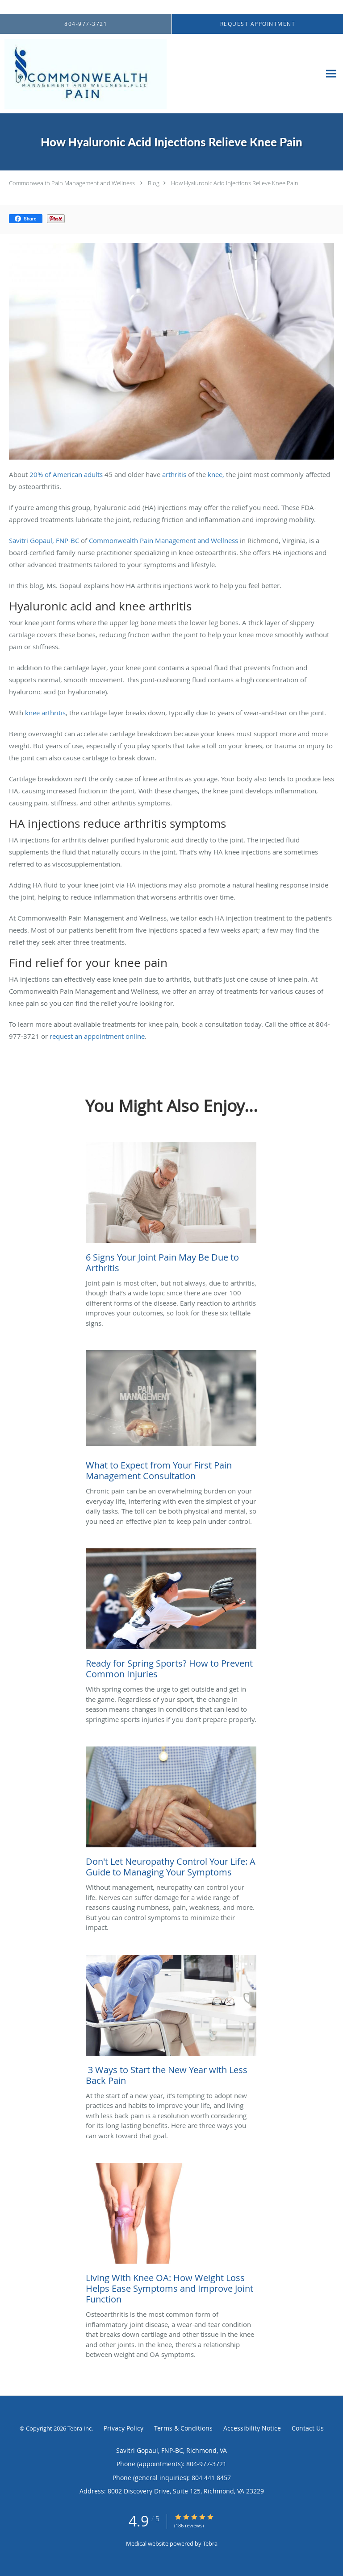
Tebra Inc (79, 2428)
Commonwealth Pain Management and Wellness (72, 183)
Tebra (210, 2543)
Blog (153, 183)
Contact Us (308, 2428)
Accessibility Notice (252, 2428)
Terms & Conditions (183, 2428)
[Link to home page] (115, 73)
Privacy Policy (123, 2428)
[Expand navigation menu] (331, 74)
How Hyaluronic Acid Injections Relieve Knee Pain (234, 183)
